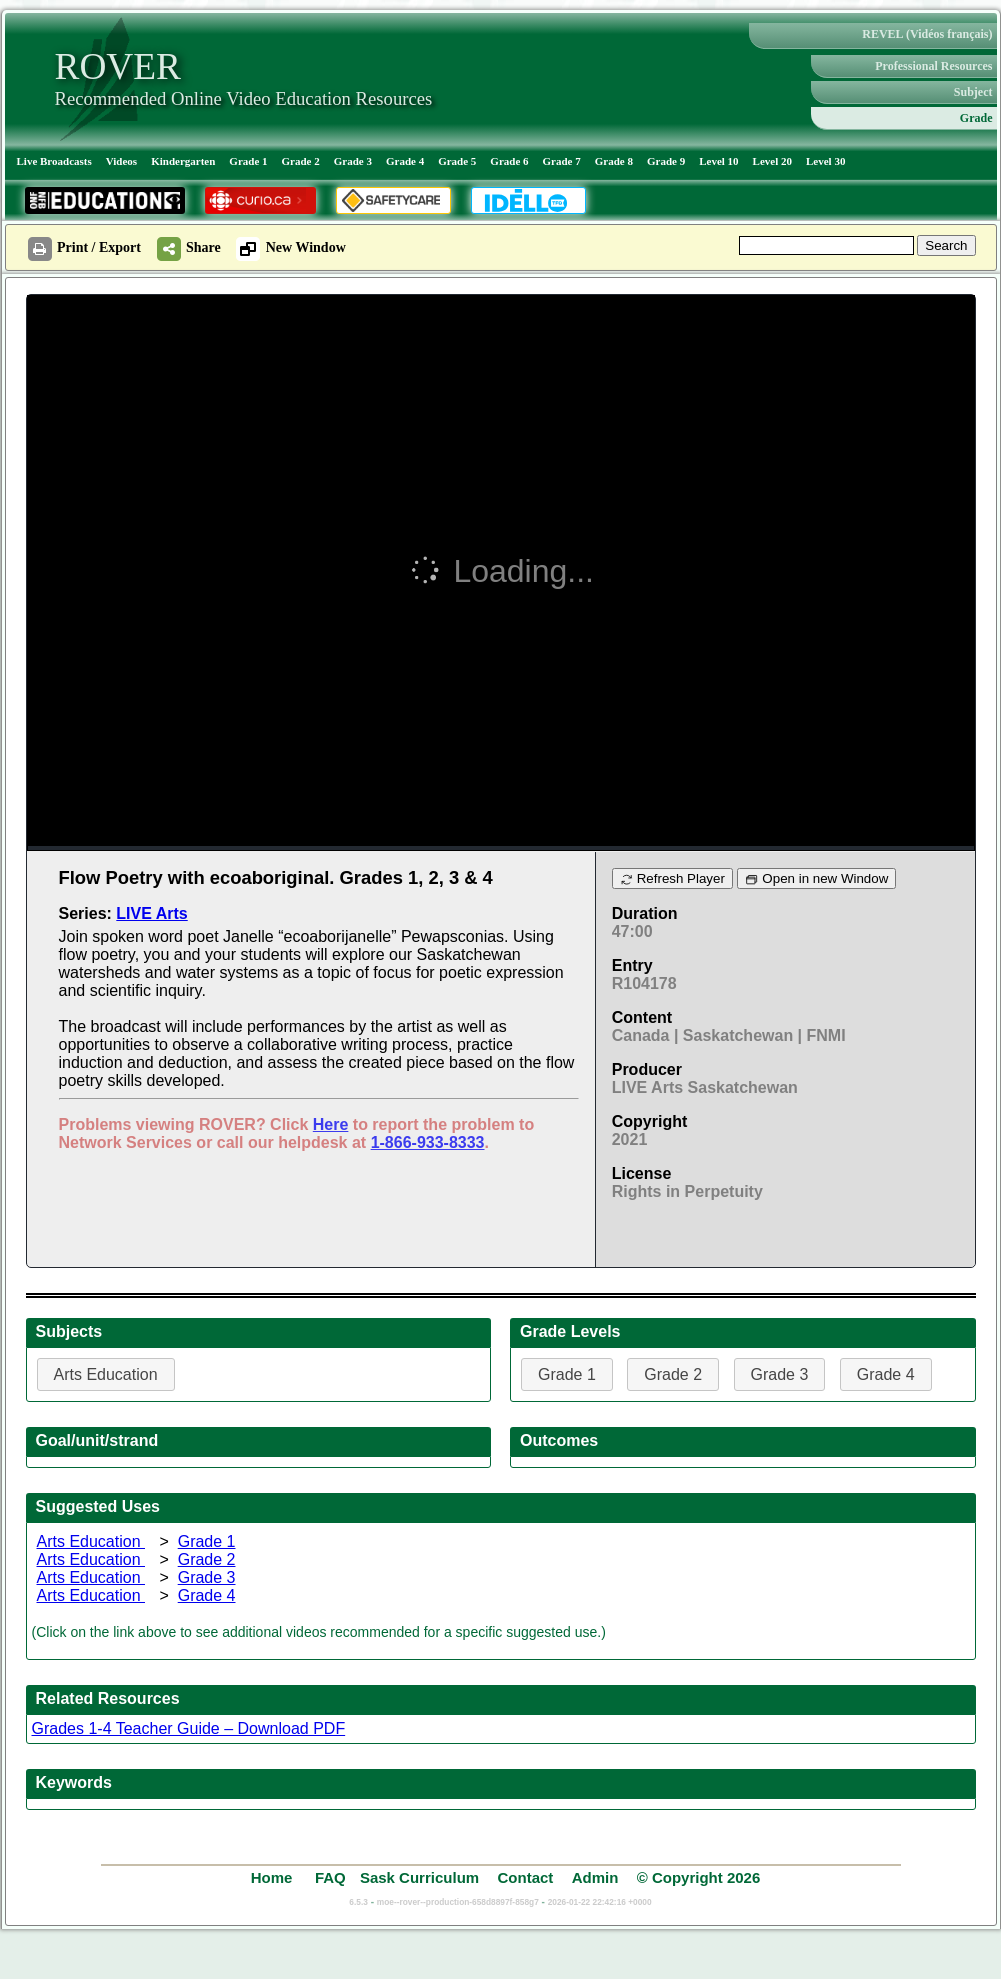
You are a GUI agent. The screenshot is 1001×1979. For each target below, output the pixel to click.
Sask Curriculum (419, 1877)
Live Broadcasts (54, 161)
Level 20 (772, 161)
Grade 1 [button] (567, 1374)
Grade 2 (301, 161)
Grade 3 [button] (780, 1374)
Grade (976, 118)
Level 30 (825, 161)
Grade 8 (614, 161)
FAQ (330, 1877)
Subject (973, 92)
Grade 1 (248, 161)
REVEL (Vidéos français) (927, 34)
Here (331, 1124)
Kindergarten (183, 161)
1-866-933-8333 (428, 1142)
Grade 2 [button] (673, 1374)
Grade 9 (666, 161)
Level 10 (718, 161)
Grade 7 (562, 161)
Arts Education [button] (106, 1374)
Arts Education (91, 1541)
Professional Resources (933, 66)
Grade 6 (509, 161)
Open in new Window (816, 878)
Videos (121, 161)
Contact (525, 1877)
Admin (595, 1877)
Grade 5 (457, 161)
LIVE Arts (151, 913)
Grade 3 (353, 161)
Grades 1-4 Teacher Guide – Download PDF (189, 1728)
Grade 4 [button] (886, 1374)
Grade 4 (405, 161)
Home (274, 1877)
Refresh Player (672, 878)
